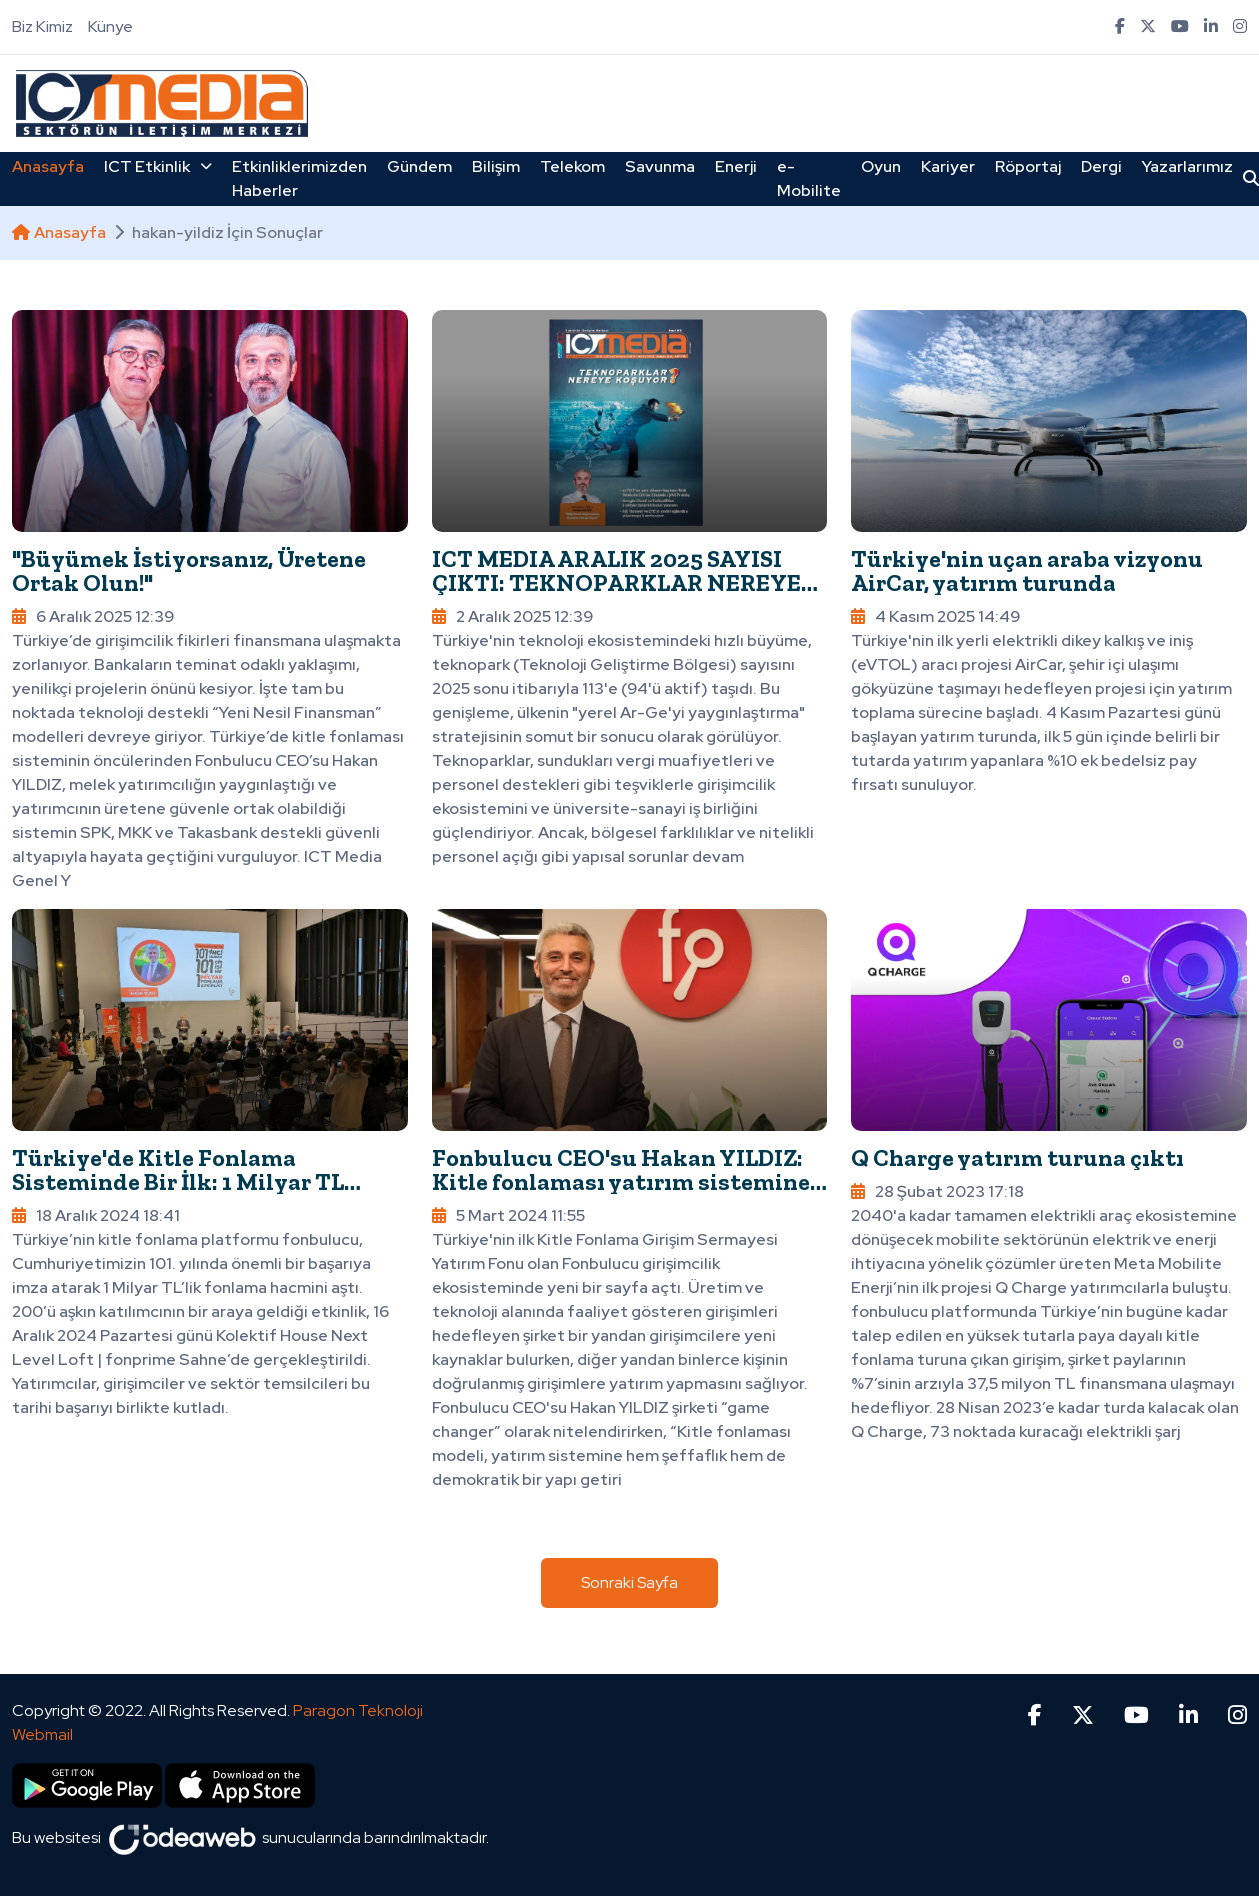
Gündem (419, 166)
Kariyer (948, 166)
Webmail (42, 1734)
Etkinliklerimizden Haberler (299, 178)
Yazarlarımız (1187, 166)
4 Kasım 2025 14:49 (935, 616)
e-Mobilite (809, 178)
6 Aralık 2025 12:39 (93, 616)
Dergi (1101, 166)
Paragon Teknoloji (358, 1710)
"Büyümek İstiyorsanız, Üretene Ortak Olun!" (189, 570)
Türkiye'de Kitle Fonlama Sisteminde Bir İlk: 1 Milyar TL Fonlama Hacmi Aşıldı (178, 1181)
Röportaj (1028, 166)
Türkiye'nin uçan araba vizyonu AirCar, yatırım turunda (1027, 570)
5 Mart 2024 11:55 (508, 1215)
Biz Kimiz (42, 26)
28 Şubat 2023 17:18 (937, 1191)
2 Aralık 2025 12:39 (512, 616)
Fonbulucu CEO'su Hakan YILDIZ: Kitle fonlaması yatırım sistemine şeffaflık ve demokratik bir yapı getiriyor (621, 1193)
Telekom (572, 166)
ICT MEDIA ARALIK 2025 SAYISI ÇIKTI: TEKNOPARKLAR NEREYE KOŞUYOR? (616, 582)
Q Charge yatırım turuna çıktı (1017, 1157)
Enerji (736, 166)
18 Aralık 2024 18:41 (96, 1215)
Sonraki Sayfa (629, 1582)
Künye (110, 26)
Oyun (881, 166)
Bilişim (496, 166)
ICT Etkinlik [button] (158, 166)
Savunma (660, 166)
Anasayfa (48, 166)
